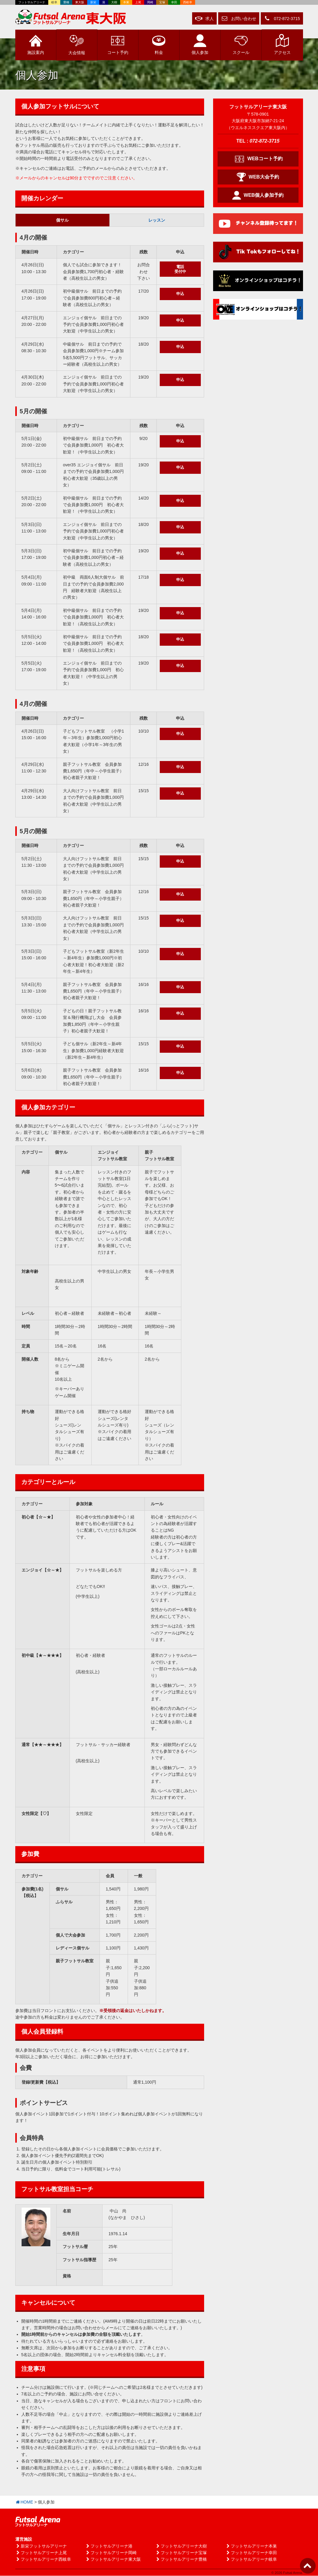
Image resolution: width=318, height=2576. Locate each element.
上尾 (138, 2)
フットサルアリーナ (31, 2)
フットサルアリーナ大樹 (181, 2546)
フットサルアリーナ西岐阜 (43, 2559)
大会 (76, 44)
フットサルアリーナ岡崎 (111, 2553)
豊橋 (66, 2)
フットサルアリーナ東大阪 (113, 2559)
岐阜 (54, 2)
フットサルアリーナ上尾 (41, 2553)
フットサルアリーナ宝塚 (181, 2553)
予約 (117, 44)
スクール (241, 44)
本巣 (126, 2)
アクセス (282, 44)
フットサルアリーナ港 (108, 2546)
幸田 (174, 2)
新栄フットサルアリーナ (41, 2546)
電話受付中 (180, 269)
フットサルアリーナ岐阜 (251, 2559)
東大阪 (79, 2)
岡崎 (150, 2)
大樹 (114, 2)
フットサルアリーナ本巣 (251, 2546)
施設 (35, 44)
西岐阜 (187, 2)
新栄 (93, 2)
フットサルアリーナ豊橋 (181, 2559)
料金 (158, 44)
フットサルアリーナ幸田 (251, 2553)
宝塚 (162, 2)
